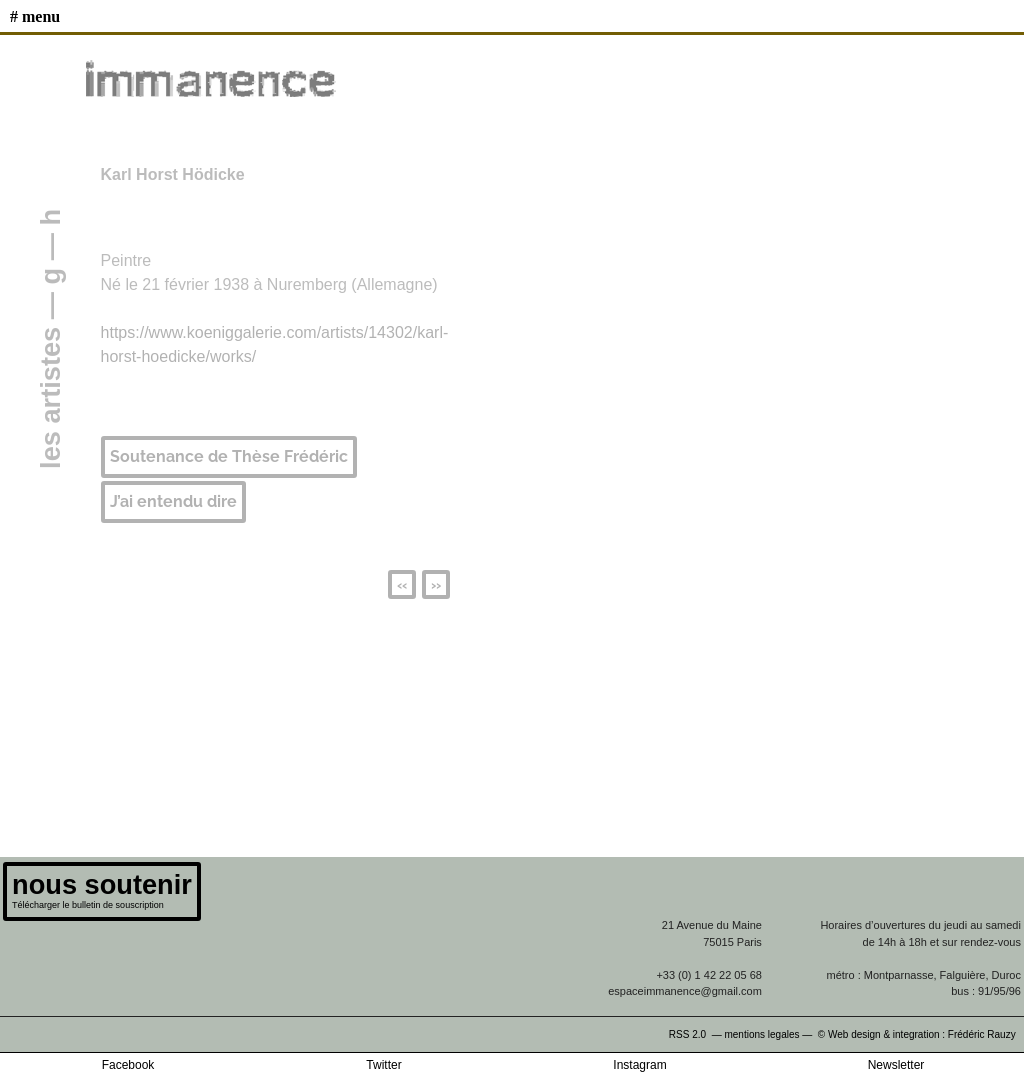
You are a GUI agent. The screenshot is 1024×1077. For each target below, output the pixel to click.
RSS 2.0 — (697, 1034)
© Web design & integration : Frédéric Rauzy (921, 1034)
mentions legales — (769, 1034)
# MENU (35, 16)
